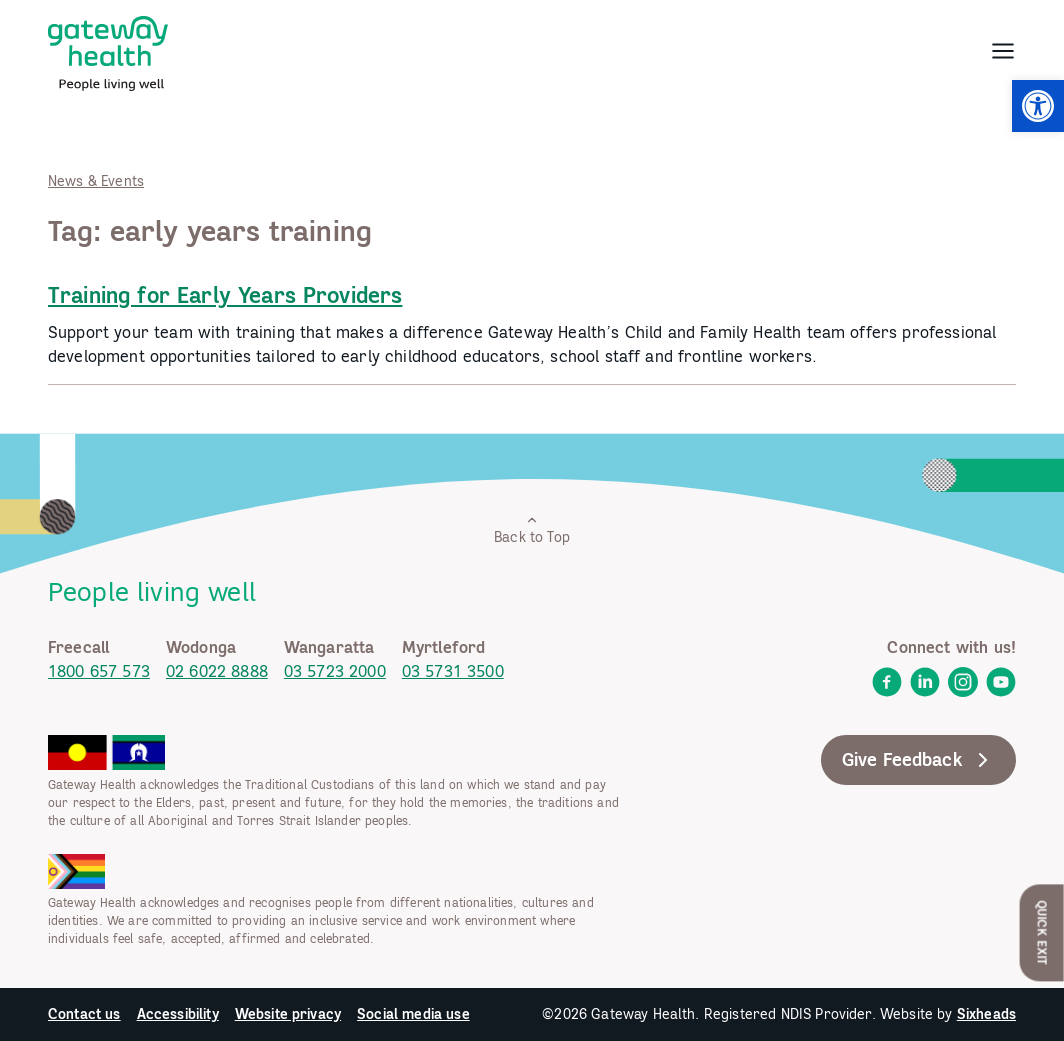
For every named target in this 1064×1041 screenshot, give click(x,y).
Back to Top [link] (532, 529)
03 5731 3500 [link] (453, 671)
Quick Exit (1042, 932)
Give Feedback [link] (918, 760)
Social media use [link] (413, 1014)
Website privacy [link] (288, 1014)
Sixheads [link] (986, 1014)
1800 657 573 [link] (99, 671)
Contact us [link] (84, 1014)
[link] (1038, 106)
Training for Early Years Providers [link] (225, 295)
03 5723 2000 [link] (335, 671)
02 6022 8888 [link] (217, 671)
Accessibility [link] (178, 1014)
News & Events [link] (96, 181)
